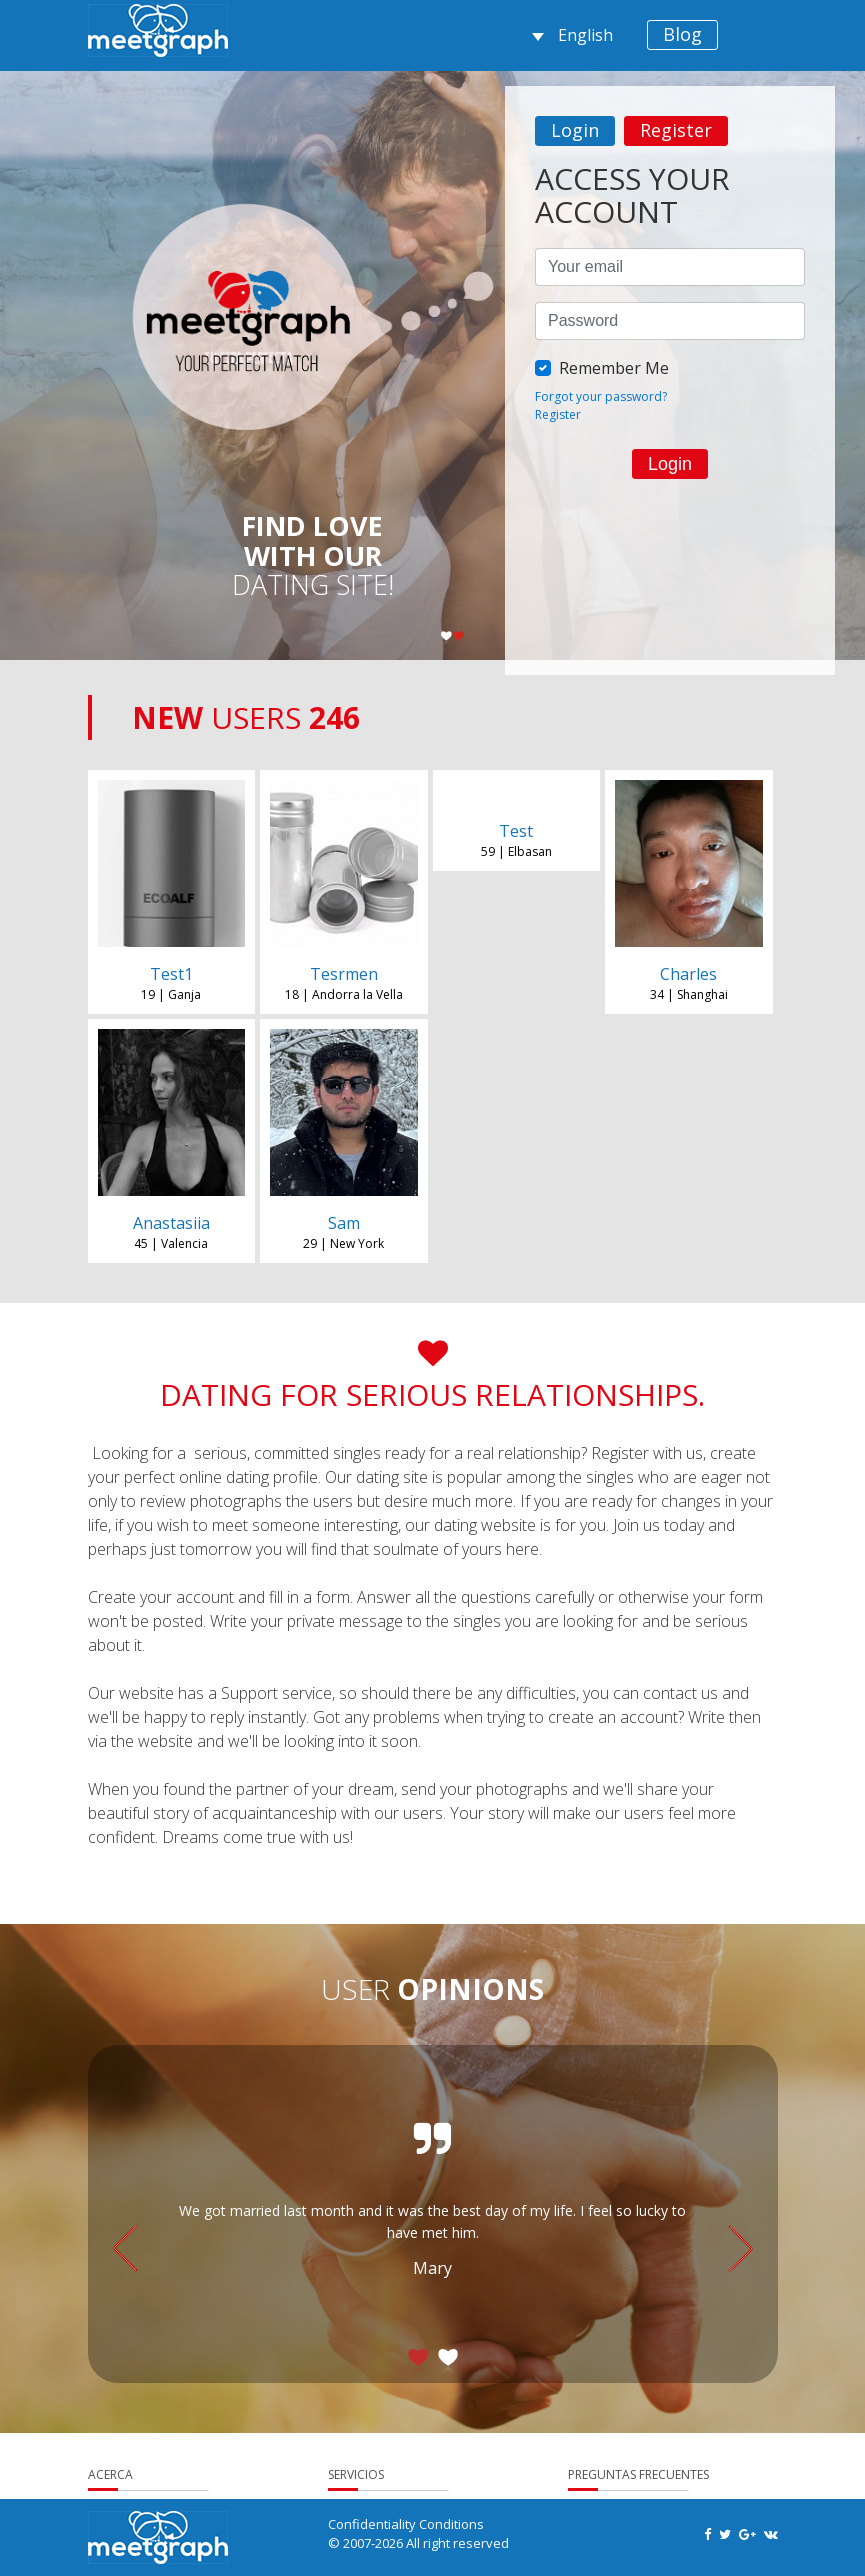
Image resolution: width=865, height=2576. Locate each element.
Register (676, 130)
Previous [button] (125, 2248)
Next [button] (740, 2248)
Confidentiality (372, 2524)
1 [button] (447, 637)
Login (575, 130)
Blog (682, 34)
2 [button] (459, 637)
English (572, 35)
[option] (670, 320)
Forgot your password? (601, 396)
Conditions (451, 2524)
